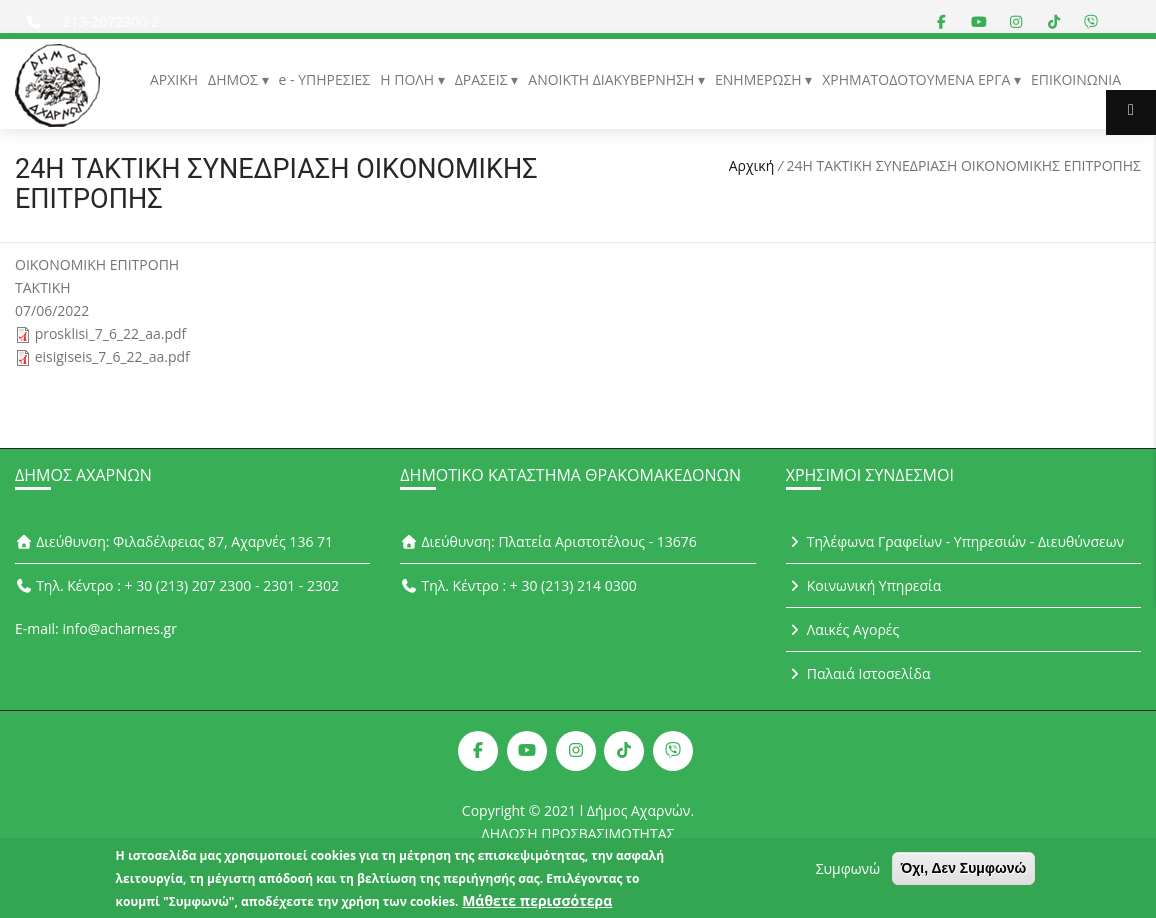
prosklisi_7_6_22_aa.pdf (111, 333)
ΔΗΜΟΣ (234, 79)
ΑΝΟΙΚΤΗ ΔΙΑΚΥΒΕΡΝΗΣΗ (613, 79)
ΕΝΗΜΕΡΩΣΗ (760, 79)
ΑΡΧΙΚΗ (174, 79)
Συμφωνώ (848, 873)
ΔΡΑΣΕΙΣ (483, 79)
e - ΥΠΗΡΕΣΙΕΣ (325, 79)
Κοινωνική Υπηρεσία (864, 585)
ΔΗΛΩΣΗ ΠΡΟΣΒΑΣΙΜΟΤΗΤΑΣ (578, 833)
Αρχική (752, 165)
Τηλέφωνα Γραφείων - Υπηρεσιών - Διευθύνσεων (955, 541)
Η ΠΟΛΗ (408, 79)
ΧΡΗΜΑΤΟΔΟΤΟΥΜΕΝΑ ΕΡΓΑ (918, 79)
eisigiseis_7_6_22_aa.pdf (112, 356)
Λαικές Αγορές (843, 629)
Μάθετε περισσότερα (537, 905)
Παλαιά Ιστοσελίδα (858, 673)
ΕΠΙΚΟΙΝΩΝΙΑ (1076, 79)
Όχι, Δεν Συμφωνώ (964, 873)
